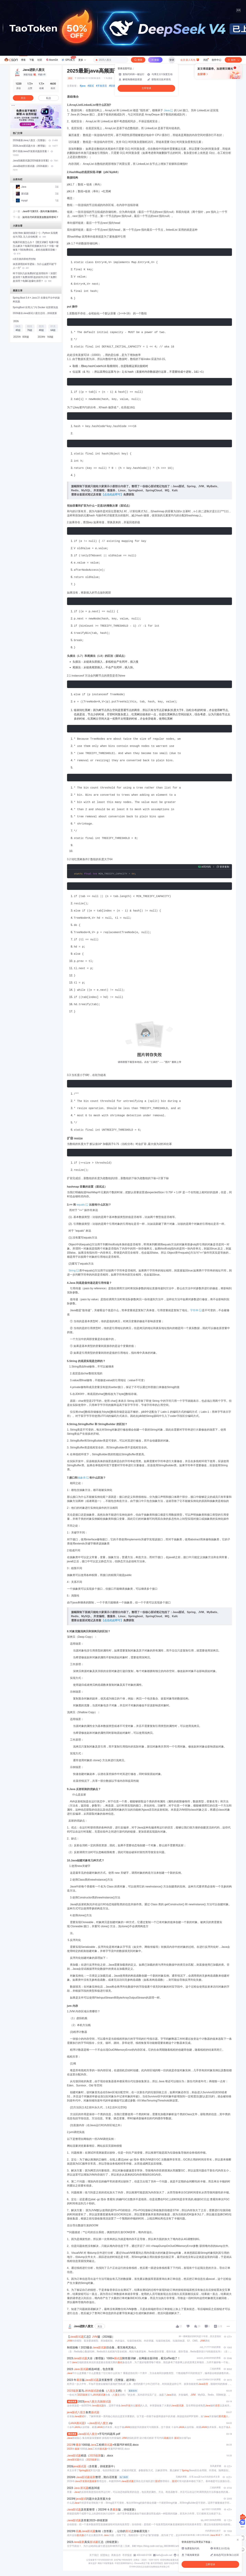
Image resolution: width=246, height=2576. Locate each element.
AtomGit (52, 60)
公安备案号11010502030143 (99, 2548)
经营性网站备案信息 (169, 2548)
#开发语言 (101, 85)
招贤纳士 (105, 2543)
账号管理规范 (157, 2551)
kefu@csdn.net (164, 2543)
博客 (23, 59)
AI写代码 (206, 859)
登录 (171, 59)
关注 (99, 2314)
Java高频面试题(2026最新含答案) (35, 160)
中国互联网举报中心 (124, 2551)
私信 (48, 98)
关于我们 (94, 2543)
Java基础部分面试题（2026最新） (33, 168)
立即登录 (146, 88)
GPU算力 (68, 59)
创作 (233, 59)
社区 (39, 59)
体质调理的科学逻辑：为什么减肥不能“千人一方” (35, 266)
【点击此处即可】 (112, 491)
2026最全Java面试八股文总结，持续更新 (35, 313)
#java (83, 85)
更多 (82, 59)
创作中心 (216, 59)
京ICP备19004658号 (123, 2548)
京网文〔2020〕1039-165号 (146, 2548)
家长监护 (92, 2551)
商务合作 (116, 2543)
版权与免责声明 (171, 2551)
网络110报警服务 (105, 2551)
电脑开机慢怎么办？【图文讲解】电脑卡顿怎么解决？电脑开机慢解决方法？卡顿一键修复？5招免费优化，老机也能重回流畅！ (35, 248)
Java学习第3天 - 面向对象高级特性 (39, 211)
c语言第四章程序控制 (24, 259)
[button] (11, 116)
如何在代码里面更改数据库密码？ (40, 217)
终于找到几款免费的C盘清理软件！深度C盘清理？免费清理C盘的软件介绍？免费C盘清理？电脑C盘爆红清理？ (35, 277)
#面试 (90, 85)
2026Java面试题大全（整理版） (35, 145)
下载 (31, 59)
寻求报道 (127, 2543)
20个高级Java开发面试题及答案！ (33, 153)
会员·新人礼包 (189, 59)
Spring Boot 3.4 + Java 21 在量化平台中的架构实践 (36, 299)
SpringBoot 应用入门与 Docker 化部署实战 (35, 307)
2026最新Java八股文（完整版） (35, 140)
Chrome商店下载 (142, 2551)
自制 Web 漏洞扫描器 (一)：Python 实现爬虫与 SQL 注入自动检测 (35, 235)
